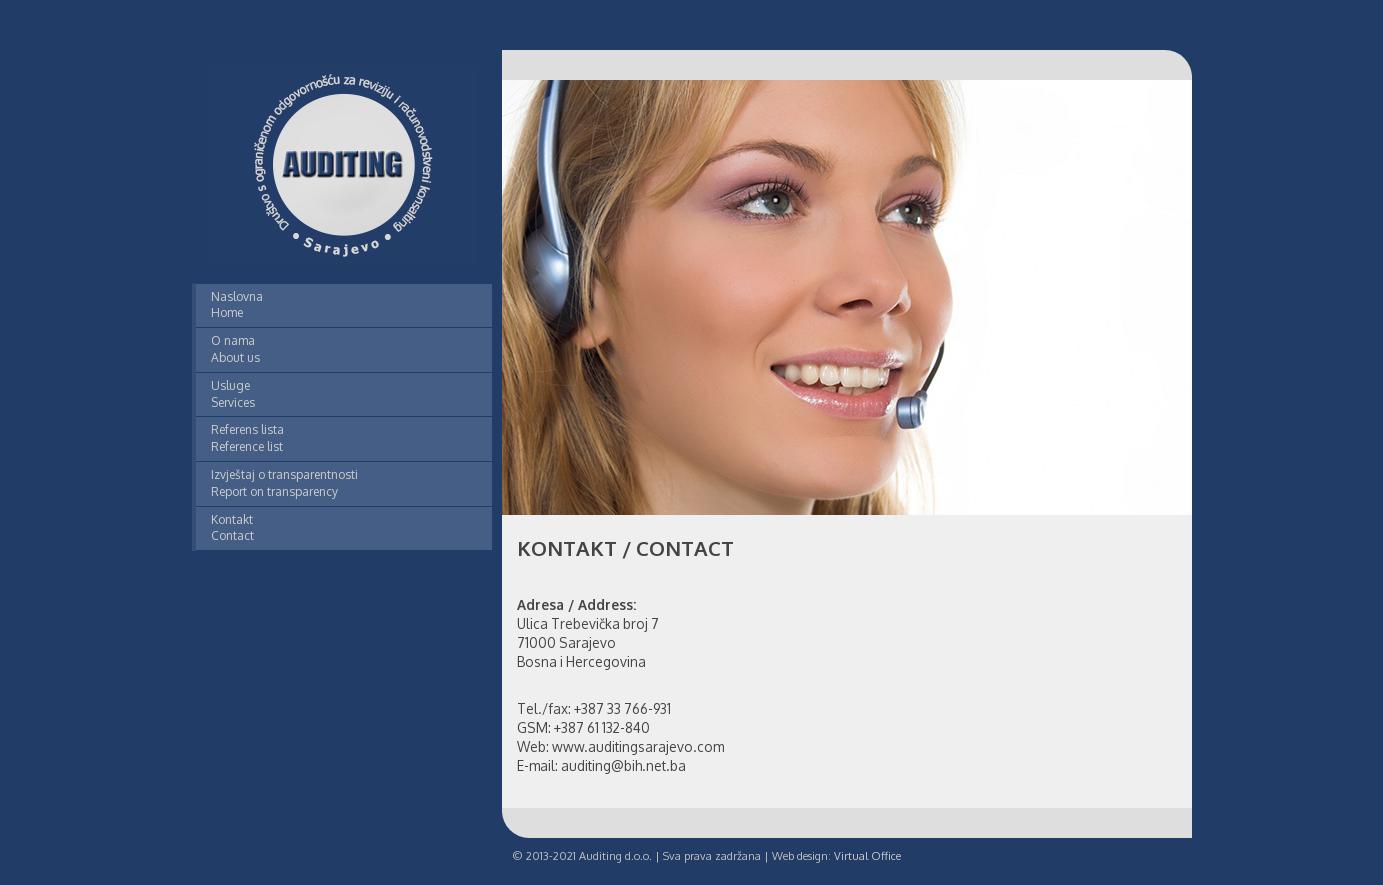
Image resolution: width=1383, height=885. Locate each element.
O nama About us (235, 349)
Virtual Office (867, 856)
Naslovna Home (237, 305)
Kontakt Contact (232, 528)
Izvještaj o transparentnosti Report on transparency (284, 483)
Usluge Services (233, 394)
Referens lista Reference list (247, 438)
